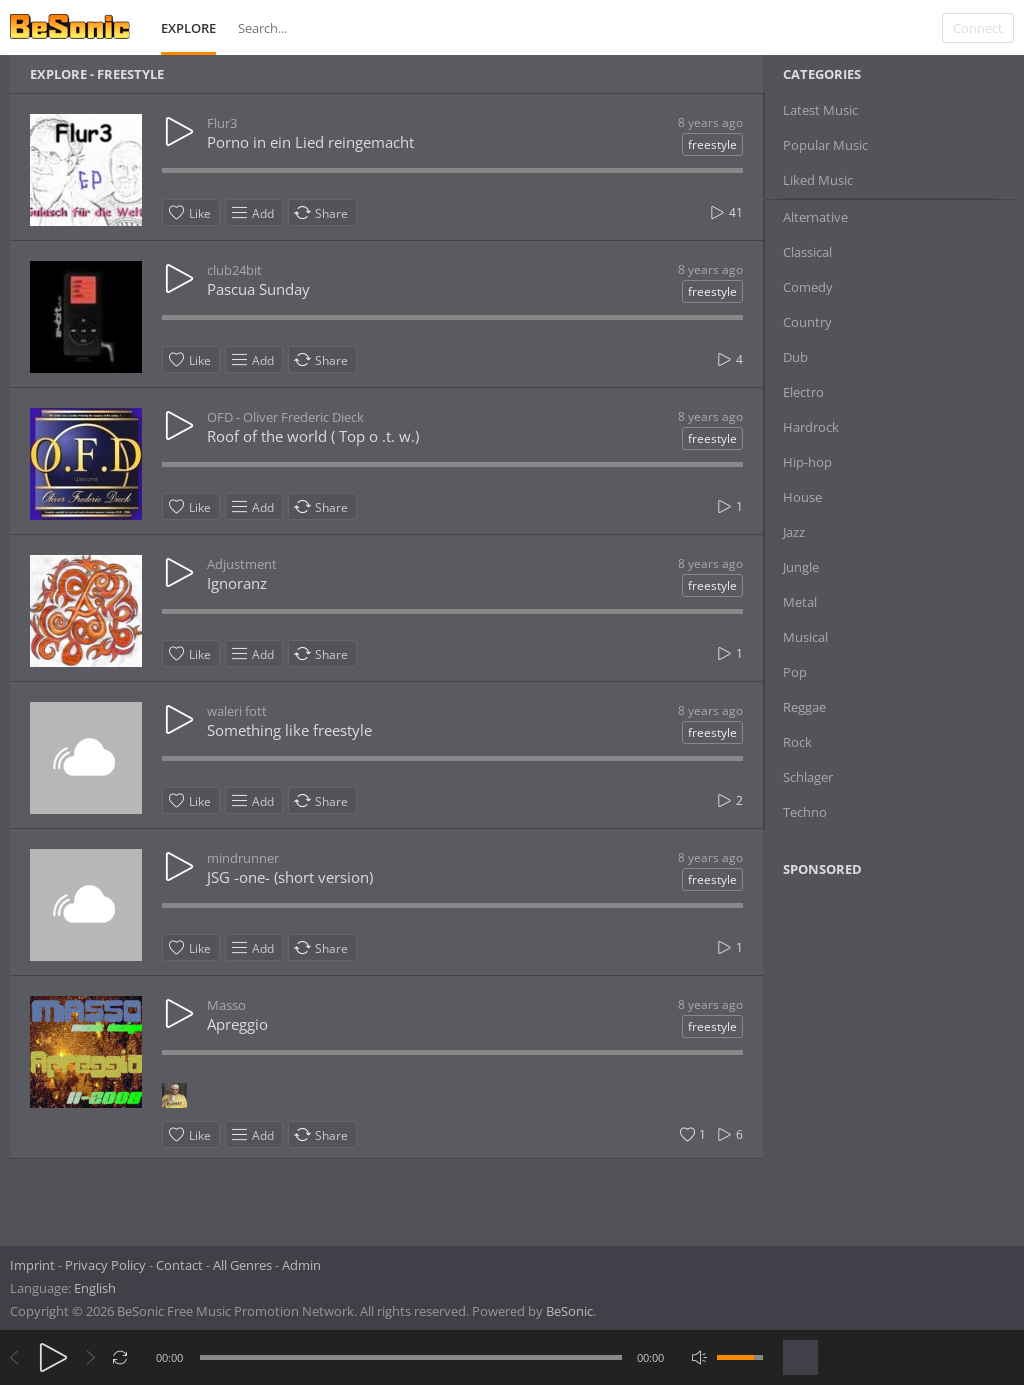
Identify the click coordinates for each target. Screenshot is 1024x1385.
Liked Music (818, 180)
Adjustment (242, 564)
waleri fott (237, 711)
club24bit (234, 270)
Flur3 (222, 123)
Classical (807, 252)
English (95, 1288)
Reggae (804, 707)
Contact (179, 1265)
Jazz (794, 532)
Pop (795, 672)
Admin (301, 1265)
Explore (188, 28)
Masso (226, 1005)
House (802, 497)
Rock (797, 742)
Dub (795, 357)
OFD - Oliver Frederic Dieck (285, 417)
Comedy (808, 287)
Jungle (801, 567)
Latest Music (820, 110)
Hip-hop (807, 462)
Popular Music (825, 145)
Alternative (815, 217)
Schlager (808, 777)
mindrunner (243, 858)
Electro (803, 392)
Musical (805, 637)
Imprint (32, 1265)
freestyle (712, 144)
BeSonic (569, 1311)
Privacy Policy (105, 1265)
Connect (978, 28)
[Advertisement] (880, 1055)
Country (807, 322)
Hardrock (811, 427)
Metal (800, 602)
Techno (805, 812)
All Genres (242, 1265)
